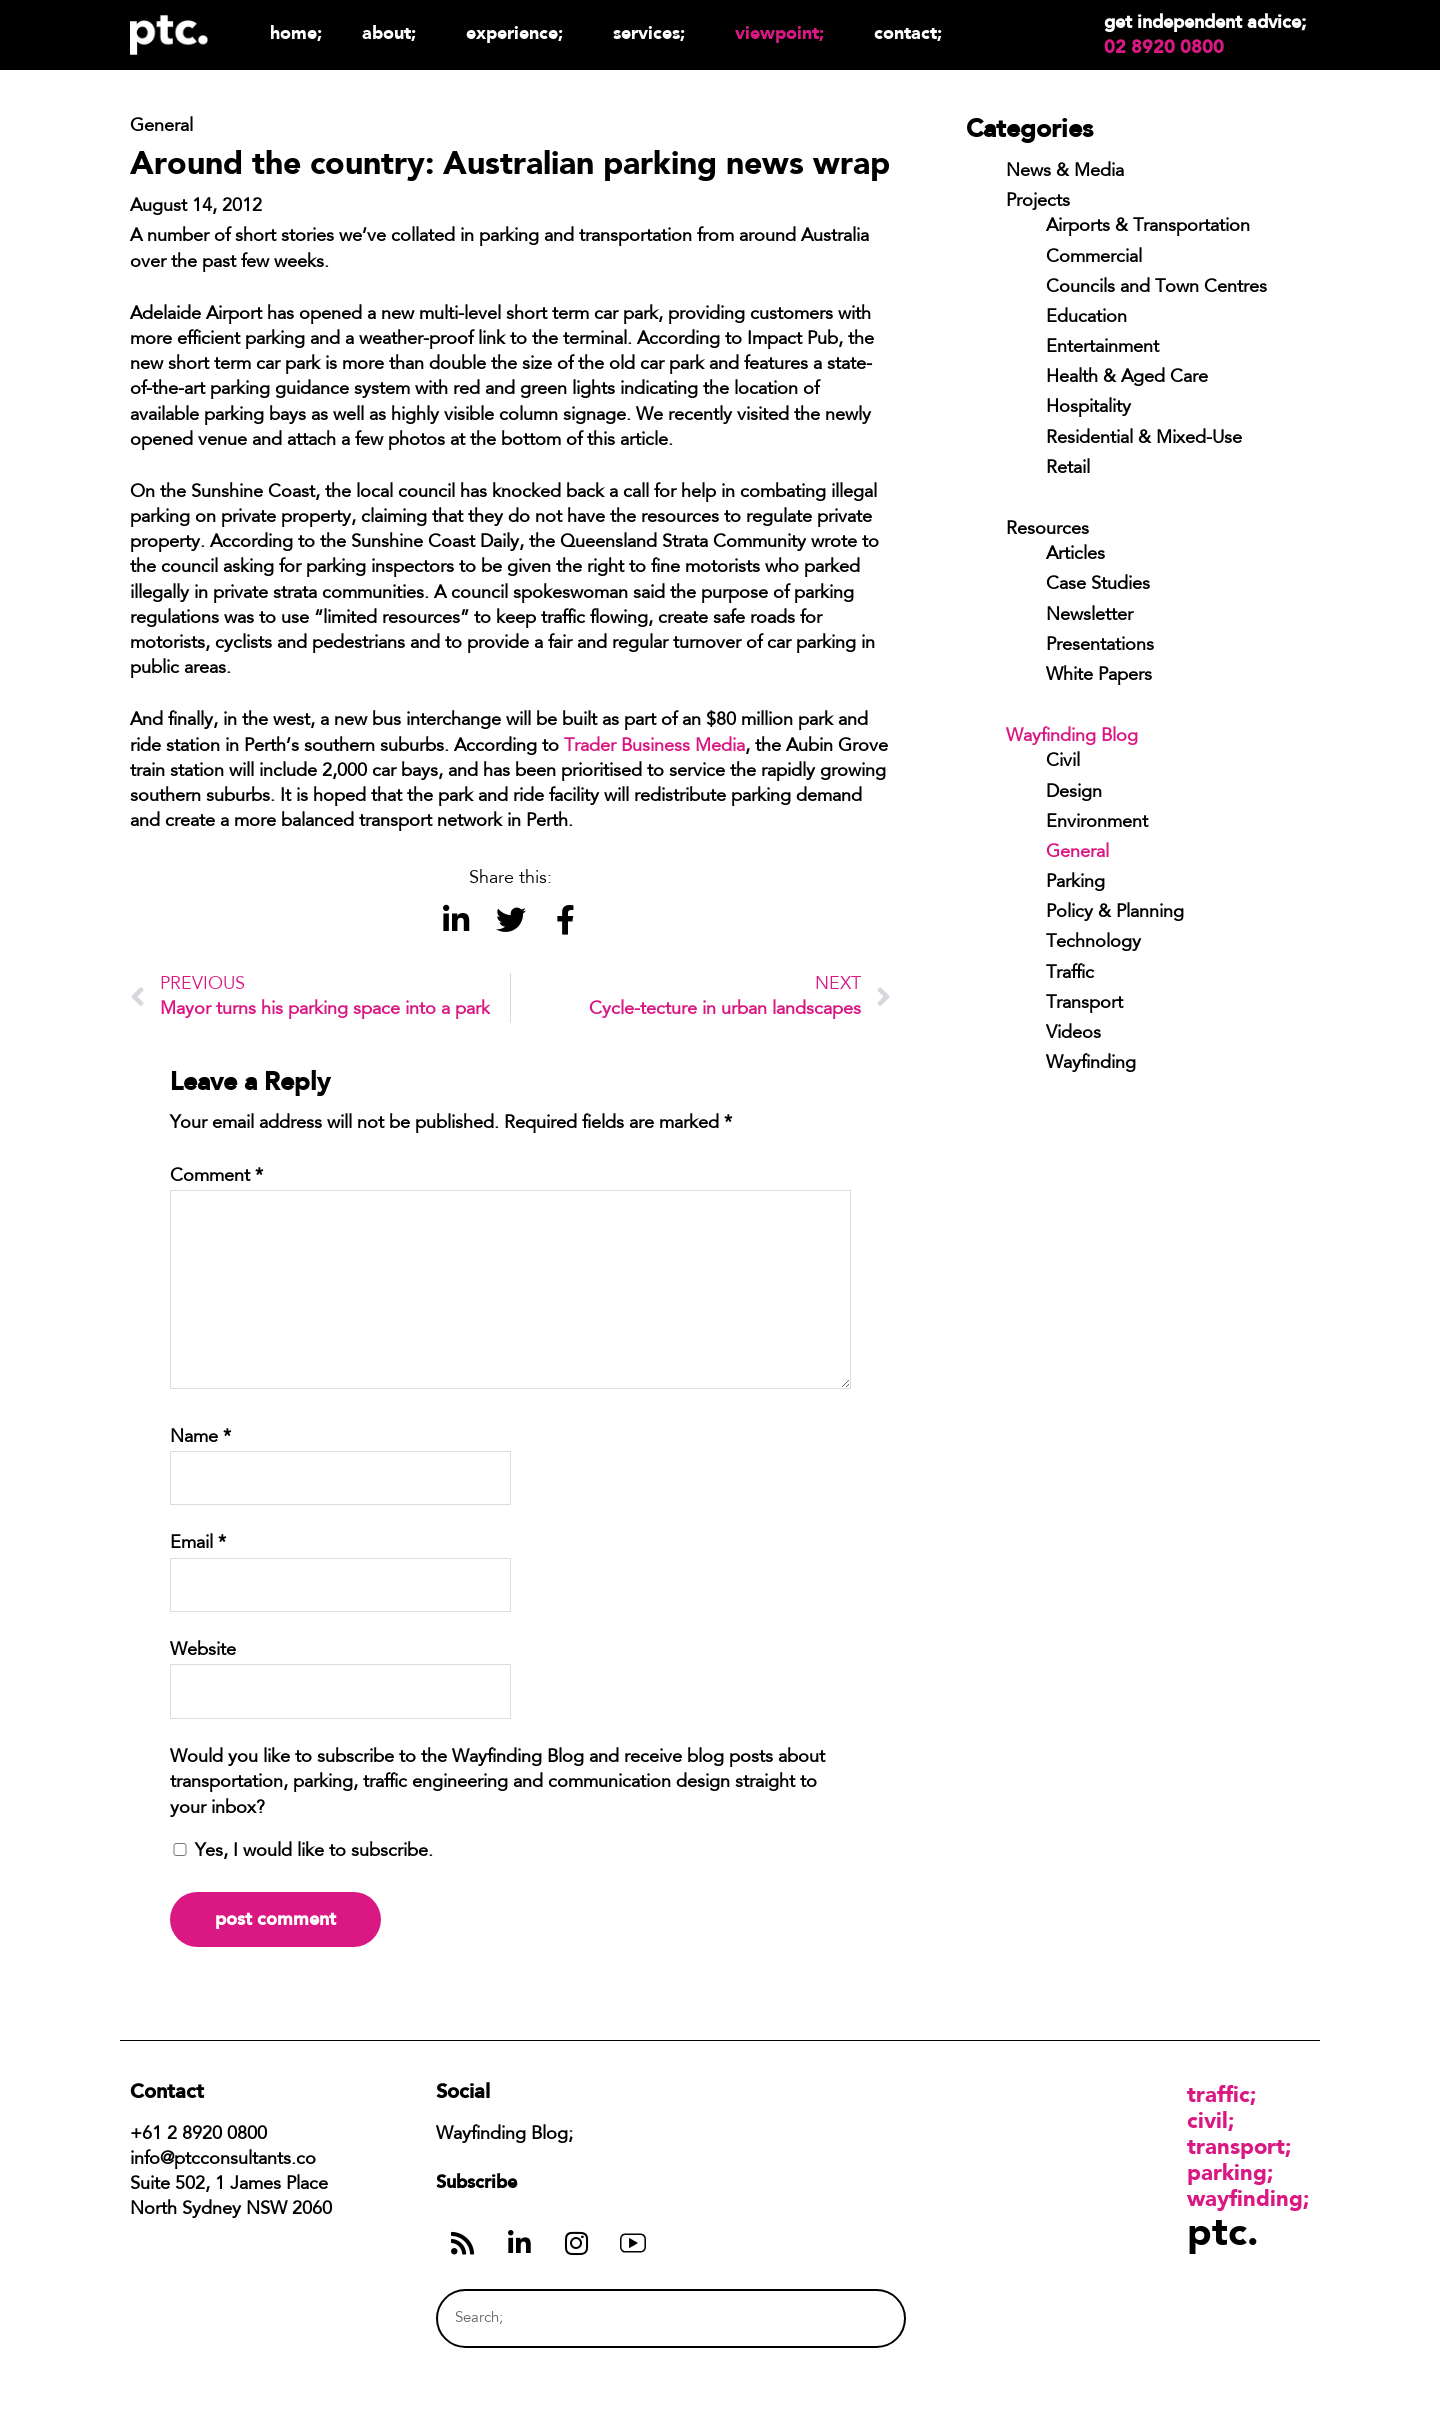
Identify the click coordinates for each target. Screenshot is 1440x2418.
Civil (1063, 762)
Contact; (908, 32)
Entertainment (1102, 348)
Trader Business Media (654, 747)
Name (200, 1438)
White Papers (1099, 676)
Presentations (1100, 646)
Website (203, 1651)
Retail (1068, 469)
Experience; (519, 32)
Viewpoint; (784, 32)
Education (1086, 318)
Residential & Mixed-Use (1144, 439)
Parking (1075, 883)
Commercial (1094, 258)
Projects (1038, 202)
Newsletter (1089, 616)
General (1077, 853)
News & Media (1065, 172)
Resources (1047, 530)
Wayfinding (1091, 1064)
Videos (1073, 1034)
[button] (455, 920)
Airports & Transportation (1148, 227)
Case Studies (1098, 585)
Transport (1084, 1004)
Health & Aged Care (1127, 378)
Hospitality (1088, 408)
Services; (654, 32)
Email (198, 1544)
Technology (1093, 943)
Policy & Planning (1115, 913)
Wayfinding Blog (1072, 737)
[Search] (853, 2318)
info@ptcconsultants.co (223, 2160)
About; (394, 32)
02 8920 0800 (1164, 47)
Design (1074, 793)
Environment (1097, 823)
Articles (1075, 555)
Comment (216, 1177)
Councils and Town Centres (1156, 288)
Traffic (1070, 974)
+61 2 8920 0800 (198, 2135)
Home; (296, 32)
